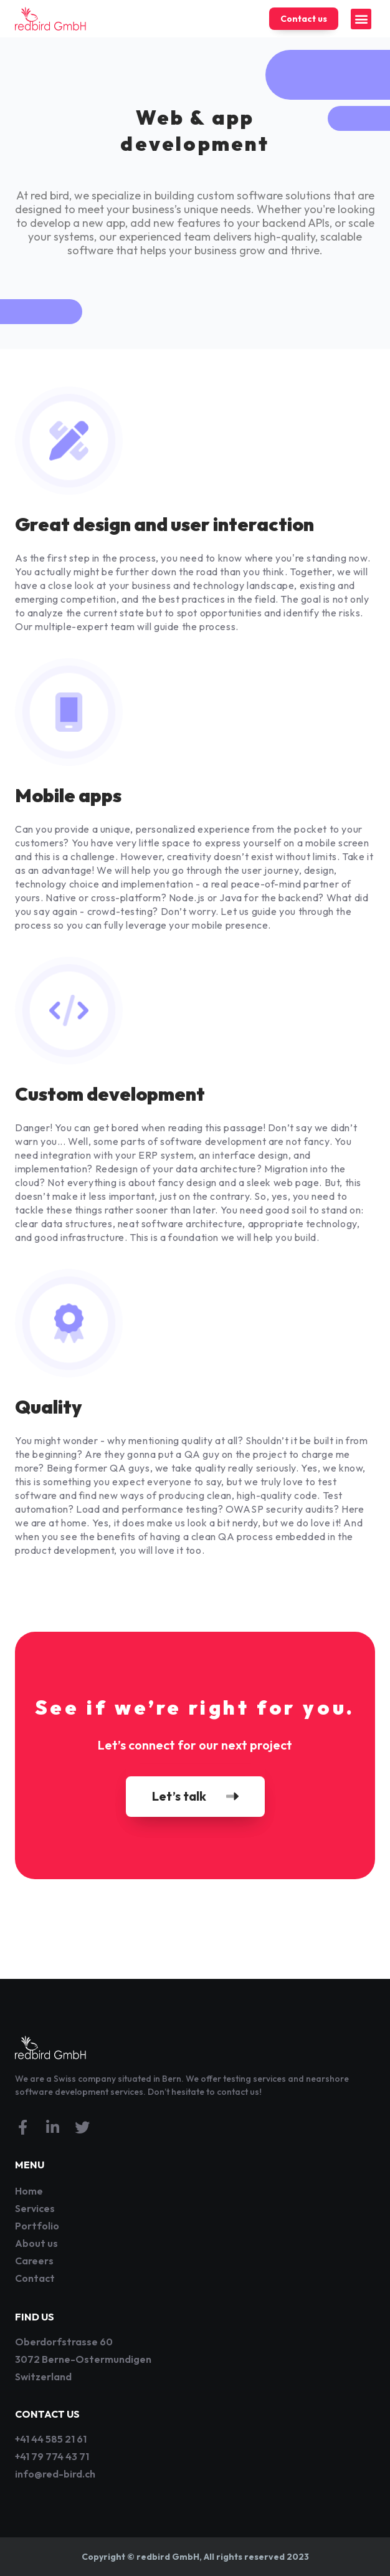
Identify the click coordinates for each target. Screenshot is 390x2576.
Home (29, 2191)
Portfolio (37, 2225)
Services (35, 2208)
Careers (34, 2260)
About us (36, 2243)
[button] (361, 19)
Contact (35, 2278)
